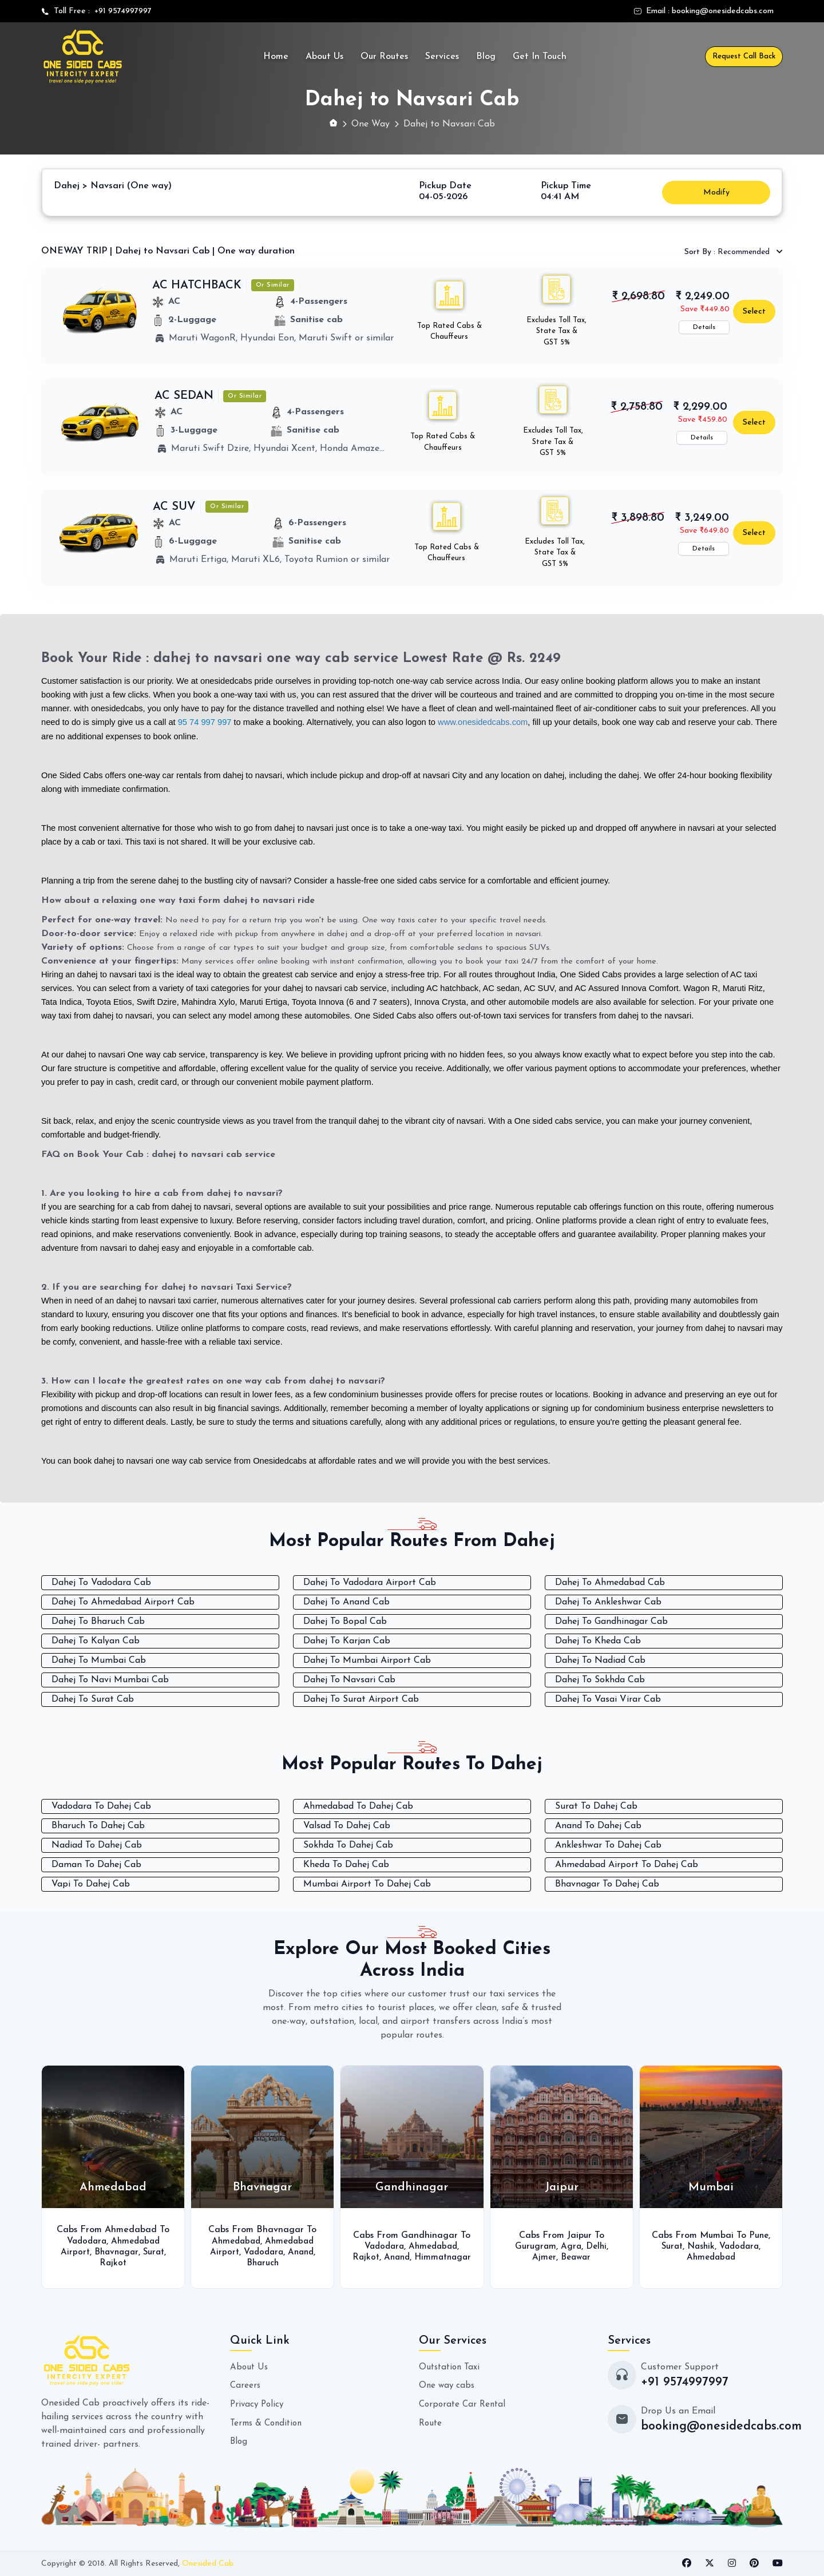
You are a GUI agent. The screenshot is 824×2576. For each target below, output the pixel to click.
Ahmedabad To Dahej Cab (358, 1805)
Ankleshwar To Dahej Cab (608, 1844)
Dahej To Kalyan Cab (96, 1640)
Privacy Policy (258, 2402)
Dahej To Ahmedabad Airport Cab (123, 1601)
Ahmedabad (234, 2240)
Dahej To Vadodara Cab (101, 1582)
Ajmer (542, 2256)
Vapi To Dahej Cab (91, 1883)
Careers (246, 2384)
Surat (155, 2251)
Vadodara (85, 2240)
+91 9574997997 (121, 11)
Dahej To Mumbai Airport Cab (367, 1660)
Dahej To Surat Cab (93, 1698)
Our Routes (384, 56)
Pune (758, 2235)
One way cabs (448, 2384)
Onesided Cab (207, 2563)
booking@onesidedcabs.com (723, 11)
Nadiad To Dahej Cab (97, 1844)
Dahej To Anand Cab (346, 1601)
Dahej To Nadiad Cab (600, 1660)
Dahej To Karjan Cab (346, 1640)
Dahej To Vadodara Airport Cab (369, 1582)
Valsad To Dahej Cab (346, 1824)
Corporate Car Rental (464, 2402)
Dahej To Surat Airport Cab (361, 1698)
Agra (570, 2245)
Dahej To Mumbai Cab (99, 1660)
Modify (716, 192)
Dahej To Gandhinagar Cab (611, 1621)
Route (431, 2421)
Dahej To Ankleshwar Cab (608, 1601)
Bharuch (262, 2262)
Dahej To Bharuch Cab (98, 1621)
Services (442, 56)
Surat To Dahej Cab (596, 1805)
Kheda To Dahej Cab (346, 1863)
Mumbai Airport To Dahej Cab (367, 1883)
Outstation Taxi (451, 2366)
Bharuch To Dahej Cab (98, 1824)
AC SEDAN (183, 395)
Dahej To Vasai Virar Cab (608, 1698)
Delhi (596, 2245)
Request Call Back (743, 56)
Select (754, 311)
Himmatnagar (412, 2262)
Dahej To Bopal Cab (345, 1621)
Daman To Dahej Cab (96, 1863)
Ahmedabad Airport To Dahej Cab (626, 1863)
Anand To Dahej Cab (598, 1824)
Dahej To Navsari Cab (349, 1679)
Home (275, 56)
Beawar (576, 2256)
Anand (302, 2251)
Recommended (728, 251)
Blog (486, 56)
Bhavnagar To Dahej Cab (607, 1883)
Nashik (700, 2245)
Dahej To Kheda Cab (598, 1640)
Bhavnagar (116, 2251)
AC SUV (174, 506)
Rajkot (113, 2262)
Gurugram (534, 2245)
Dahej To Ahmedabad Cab (610, 1582)
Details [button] (704, 326)
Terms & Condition (268, 2421)
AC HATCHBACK (196, 285)
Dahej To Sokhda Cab (600, 1679)
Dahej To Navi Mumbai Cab (110, 1679)
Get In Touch (539, 56)
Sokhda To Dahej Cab (348, 1844)
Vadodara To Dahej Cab (101, 1805)
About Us (324, 56)
